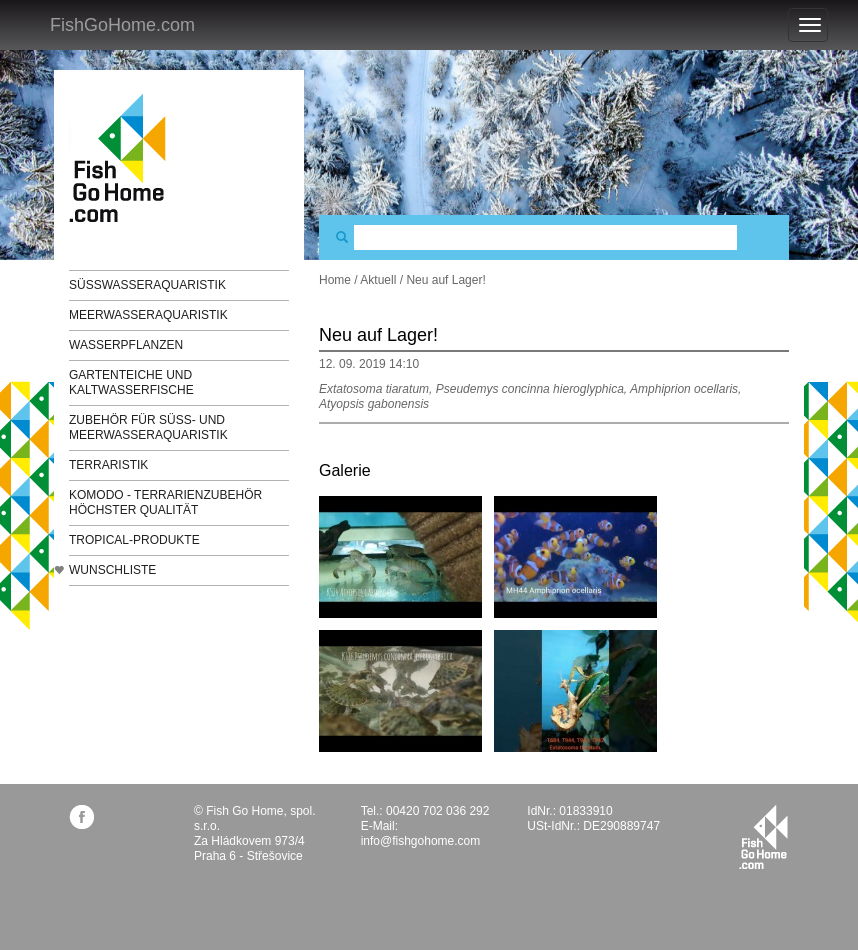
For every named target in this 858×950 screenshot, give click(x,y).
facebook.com (81, 816)
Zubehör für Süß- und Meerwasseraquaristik (148, 427)
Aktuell (378, 280)
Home (335, 280)
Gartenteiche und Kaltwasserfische (131, 382)
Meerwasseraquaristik (148, 315)
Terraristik (108, 465)
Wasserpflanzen (126, 345)
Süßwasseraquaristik (147, 285)
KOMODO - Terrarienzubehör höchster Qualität (165, 502)
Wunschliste (112, 570)
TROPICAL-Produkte (134, 540)
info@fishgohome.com (421, 841)
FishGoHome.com (122, 25)
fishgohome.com (763, 837)
